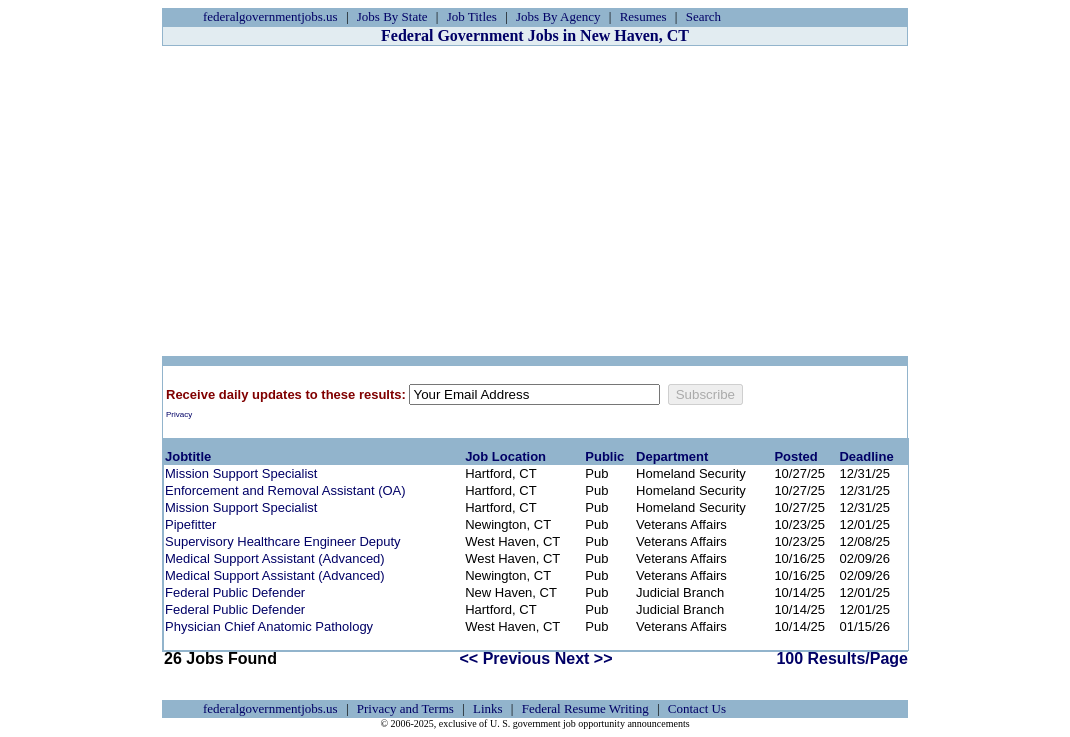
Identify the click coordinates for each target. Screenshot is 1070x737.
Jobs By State (392, 16)
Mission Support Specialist (241, 473)
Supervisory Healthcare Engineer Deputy (283, 541)
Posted (795, 456)
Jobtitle (188, 456)
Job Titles (472, 16)
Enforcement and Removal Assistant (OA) (285, 490)
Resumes (643, 16)
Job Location (505, 456)
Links (488, 708)
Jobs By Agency (558, 16)
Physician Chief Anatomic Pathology (269, 626)
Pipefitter (190, 524)
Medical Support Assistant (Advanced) (275, 558)
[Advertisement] (535, 201)
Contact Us (697, 708)
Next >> (584, 658)
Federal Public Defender (235, 592)
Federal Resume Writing (585, 708)
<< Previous (505, 658)
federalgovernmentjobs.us (270, 16)
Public (604, 456)
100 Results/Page (842, 658)
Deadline (866, 456)
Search (703, 16)
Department (672, 456)
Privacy (179, 414)
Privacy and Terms (405, 708)
